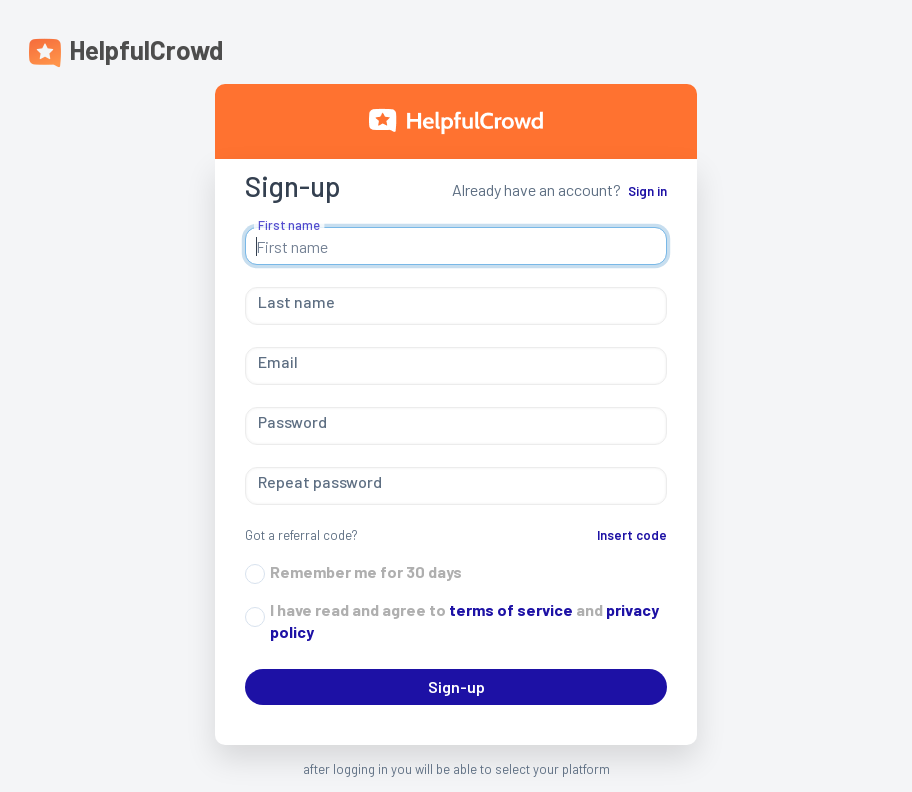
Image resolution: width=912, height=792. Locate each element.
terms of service (509, 609)
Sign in (647, 191)
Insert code (632, 535)
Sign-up (456, 686)
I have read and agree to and (464, 620)
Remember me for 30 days (366, 571)
